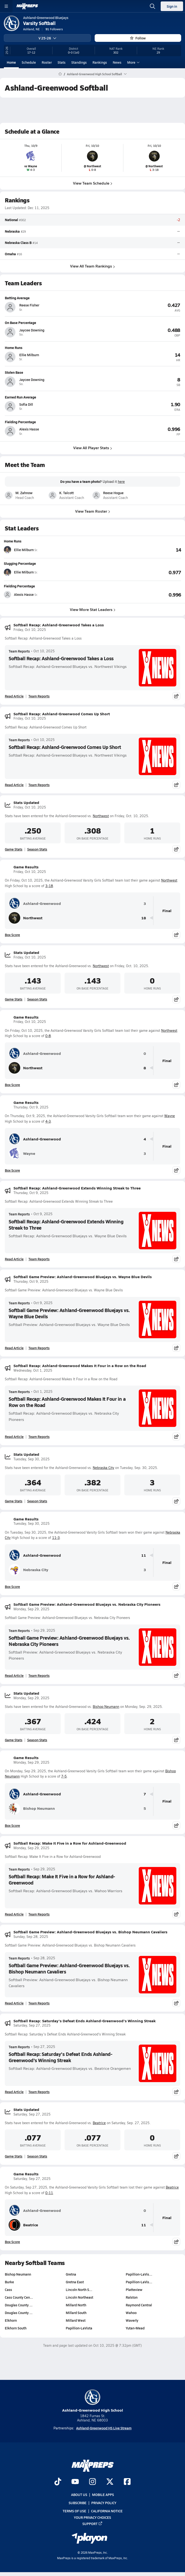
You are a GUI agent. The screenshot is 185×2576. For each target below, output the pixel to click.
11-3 (56, 1537)
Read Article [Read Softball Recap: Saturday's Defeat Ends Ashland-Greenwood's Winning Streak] (14, 2091)
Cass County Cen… (19, 2297)
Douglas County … (19, 2304)
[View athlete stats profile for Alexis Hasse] (48, 594)
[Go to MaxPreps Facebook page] (127, 2482)
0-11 (49, 2192)
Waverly (132, 2320)
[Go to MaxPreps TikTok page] (58, 2482)
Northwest (101, 816)
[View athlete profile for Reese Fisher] (92, 298)
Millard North (76, 2304)
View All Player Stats (92, 447)
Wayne (169, 1116)
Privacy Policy (103, 2502)
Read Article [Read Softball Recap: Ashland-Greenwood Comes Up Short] (14, 784)
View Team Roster (92, 511)
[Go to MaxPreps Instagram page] (92, 2482)
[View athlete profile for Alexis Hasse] (92, 422)
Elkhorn (11, 2320)
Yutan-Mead (135, 2328)
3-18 (49, 886)
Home (11, 62)
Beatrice (99, 2123)
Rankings (99, 62)
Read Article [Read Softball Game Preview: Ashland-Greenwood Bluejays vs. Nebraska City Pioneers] (14, 1675)
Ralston (132, 2297)
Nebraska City (103, 1467)
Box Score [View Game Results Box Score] (12, 934)
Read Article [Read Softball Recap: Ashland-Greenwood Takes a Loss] (14, 696)
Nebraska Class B (18, 242)
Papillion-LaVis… (139, 2274)
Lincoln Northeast (79, 2297)
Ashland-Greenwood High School (92, 2401)
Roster (47, 62)
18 (143, 918)
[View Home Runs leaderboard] (136, 550)
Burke (9, 2281)
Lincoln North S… (79, 2289)
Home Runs (12, 541)
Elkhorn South (15, 2328)
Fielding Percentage (19, 586)
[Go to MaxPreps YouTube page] (75, 2482)
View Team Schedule (92, 183)
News (117, 62)
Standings (79, 62)
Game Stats (13, 849)
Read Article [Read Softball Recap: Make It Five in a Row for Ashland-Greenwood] (14, 1914)
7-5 (64, 1776)
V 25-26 (47, 38)
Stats (62, 62)
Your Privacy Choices (92, 2517)
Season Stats (37, 849)
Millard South (76, 2312)
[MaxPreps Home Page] (60, 74)
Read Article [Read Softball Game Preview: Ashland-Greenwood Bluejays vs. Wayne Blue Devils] (14, 1347)
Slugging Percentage (20, 563)
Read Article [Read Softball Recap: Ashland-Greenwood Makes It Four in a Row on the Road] (14, 1436)
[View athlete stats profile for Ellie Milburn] (48, 549)
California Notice (107, 2510)
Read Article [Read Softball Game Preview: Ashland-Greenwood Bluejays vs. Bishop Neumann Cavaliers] (14, 2003)
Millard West (76, 2320)
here (121, 481)
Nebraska (12, 231)
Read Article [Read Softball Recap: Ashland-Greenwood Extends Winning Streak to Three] (14, 1259)
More (132, 62)
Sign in (172, 6)
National (11, 220)
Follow (138, 38)
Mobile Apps (103, 2494)
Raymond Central (139, 2304)
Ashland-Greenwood (35, 903)
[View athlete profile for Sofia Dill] (92, 397)
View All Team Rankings (92, 266)
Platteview (134, 2289)
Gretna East (75, 2281)
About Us (79, 2494)
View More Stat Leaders (92, 609)
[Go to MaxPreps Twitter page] (110, 2482)
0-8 (48, 1035)
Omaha (10, 253)
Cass (8, 2289)
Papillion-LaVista (79, 2328)
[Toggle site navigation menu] (6, 6)
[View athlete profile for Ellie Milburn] (92, 347)
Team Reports (19, 651)
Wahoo (131, 2312)
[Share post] (176, 696)
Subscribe (77, 2502)
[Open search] (152, 6)
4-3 (48, 1121)
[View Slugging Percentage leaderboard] (136, 572)
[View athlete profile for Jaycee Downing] (92, 322)
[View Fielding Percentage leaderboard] (136, 594)
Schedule (29, 62)
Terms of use (74, 2510)
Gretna (71, 2274)
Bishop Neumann (106, 1706)
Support (92, 2523)
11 (143, 1555)
